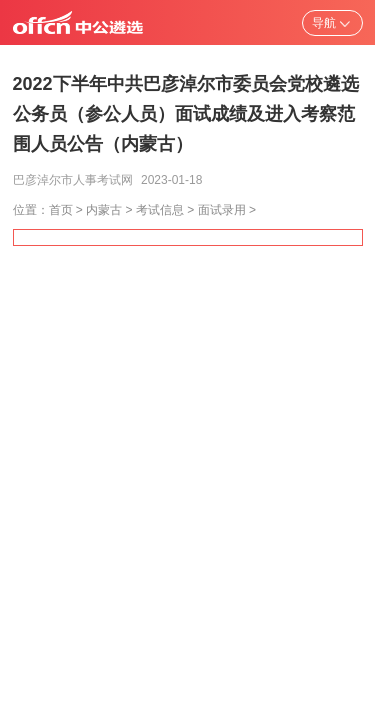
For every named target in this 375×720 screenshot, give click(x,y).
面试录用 (222, 210)
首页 (61, 210)
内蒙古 (104, 210)
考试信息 (160, 210)
